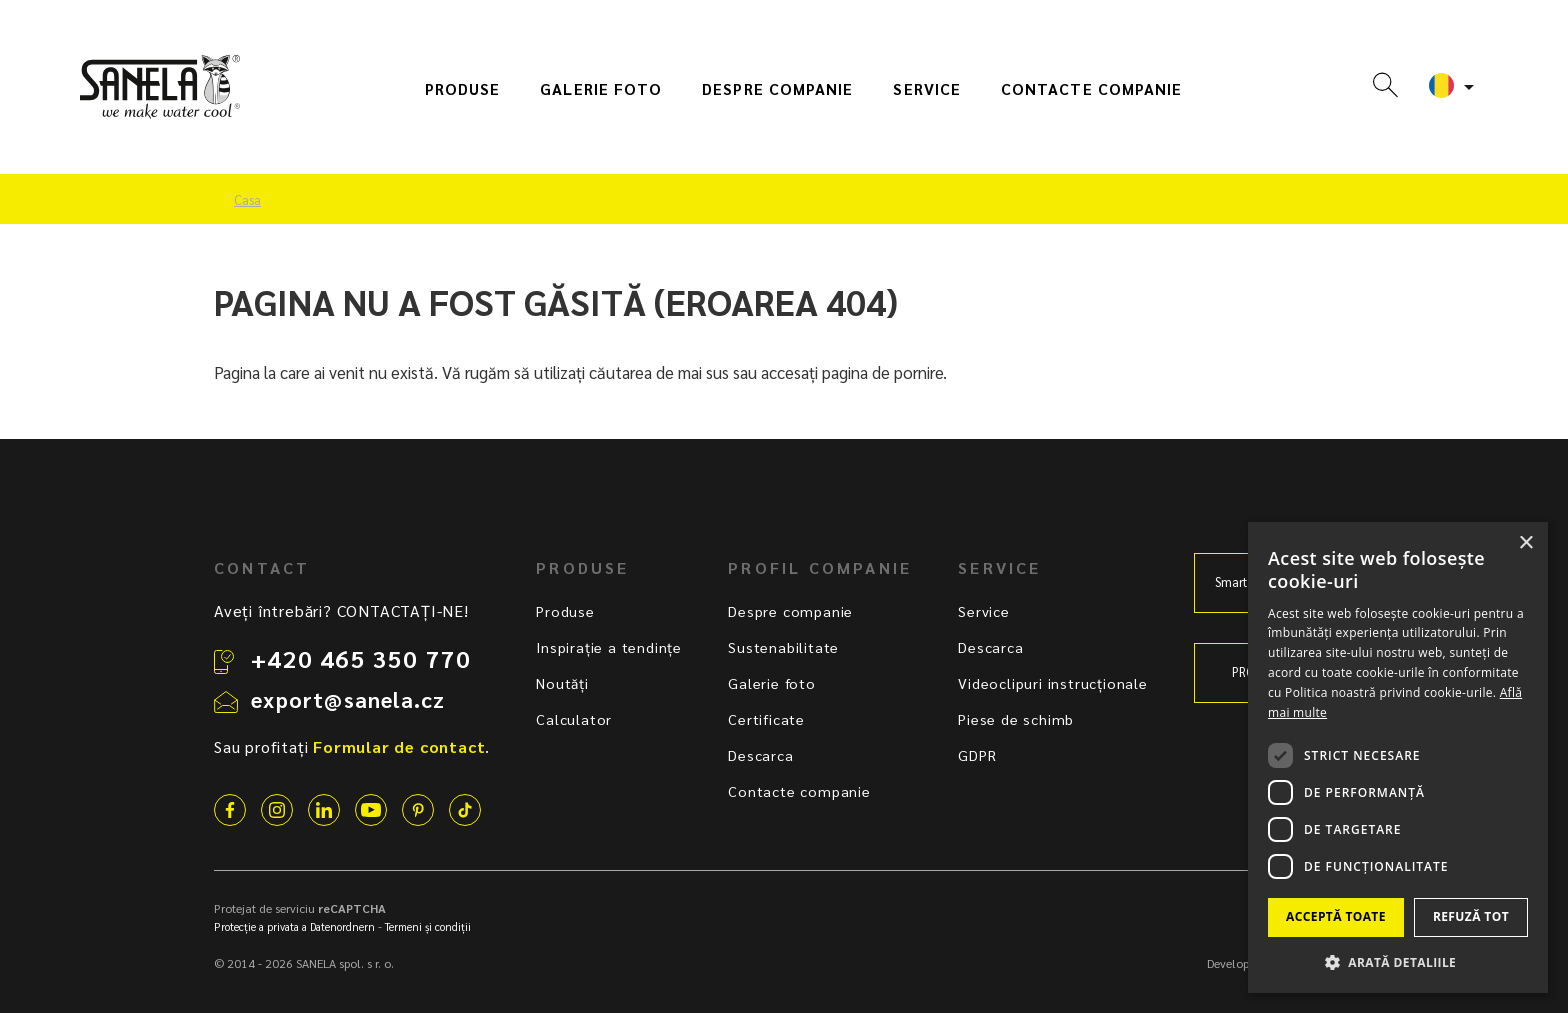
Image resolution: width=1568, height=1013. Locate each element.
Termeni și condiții (428, 926)
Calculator (574, 719)
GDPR (977, 755)
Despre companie (777, 89)
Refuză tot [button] (1471, 916)
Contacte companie (1091, 89)
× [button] (1525, 543)
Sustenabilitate (783, 647)
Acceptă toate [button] (1336, 916)
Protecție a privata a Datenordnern (294, 926)
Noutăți (562, 683)
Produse (463, 89)
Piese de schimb (1016, 719)
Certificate (766, 719)
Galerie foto (601, 89)
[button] (1398, 961)
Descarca (760, 755)
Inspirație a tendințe (609, 647)
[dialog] (1398, 757)
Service (927, 89)
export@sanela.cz (348, 699)
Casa (247, 200)
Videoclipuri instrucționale (1053, 683)
